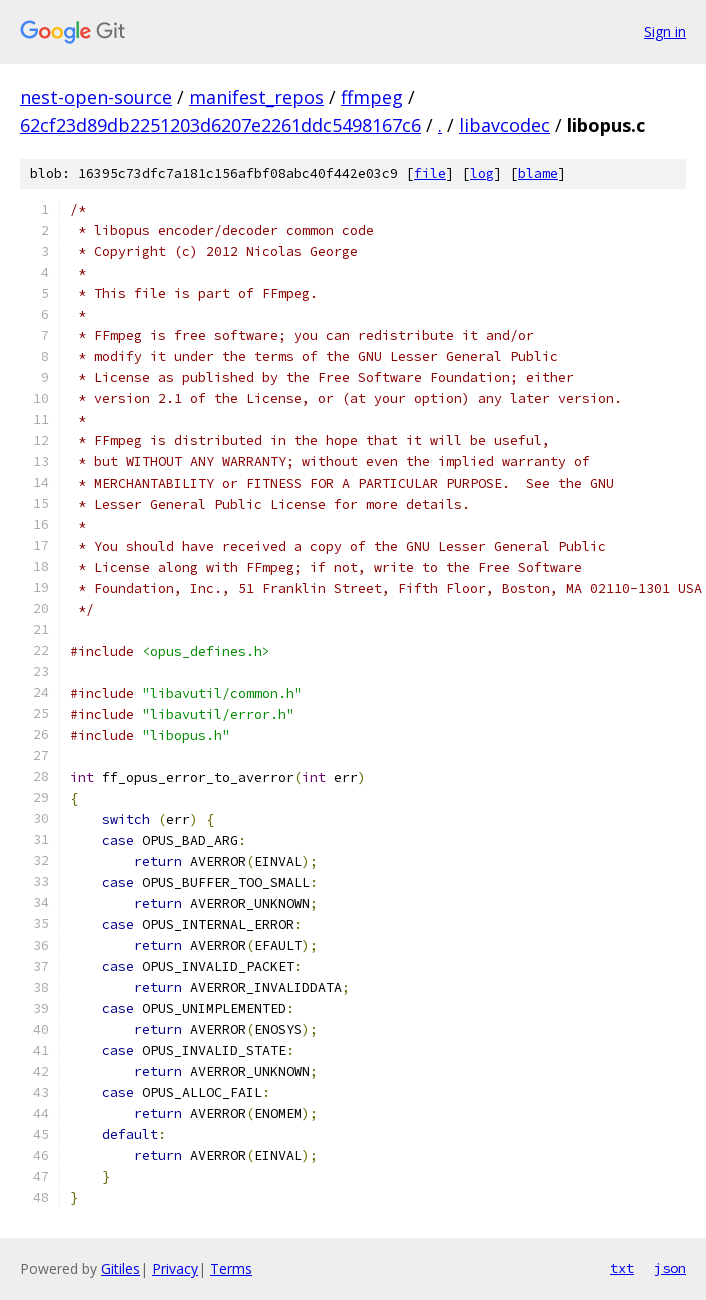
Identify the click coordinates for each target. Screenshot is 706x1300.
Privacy (175, 1268)
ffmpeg (372, 97)
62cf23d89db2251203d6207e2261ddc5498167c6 (220, 125)
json (670, 1268)
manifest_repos (256, 97)
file (430, 173)
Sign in (665, 31)
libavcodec (504, 125)
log (482, 173)
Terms (231, 1268)
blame (538, 173)
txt (622, 1268)
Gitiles (120, 1268)
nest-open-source (96, 97)
